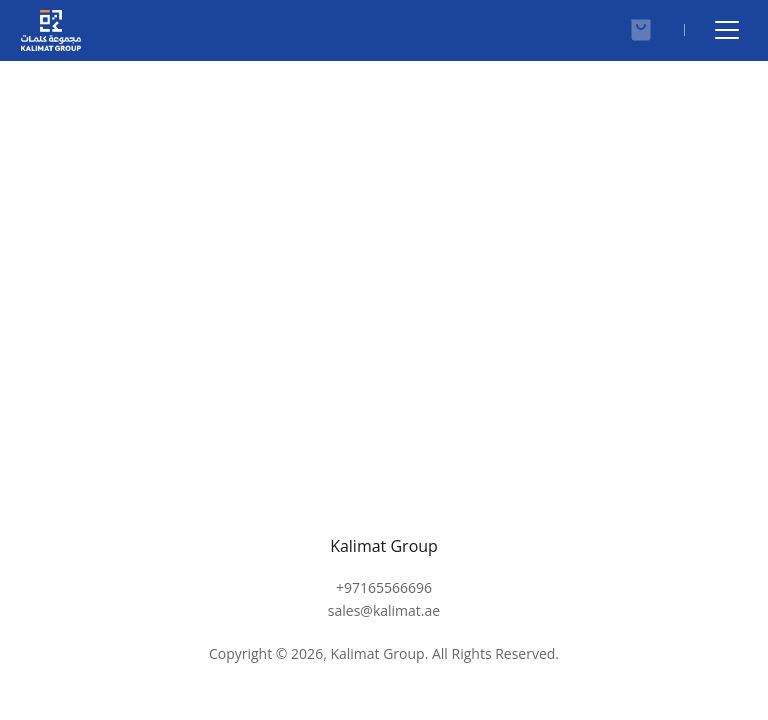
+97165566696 (384, 599)
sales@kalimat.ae (384, 621)
